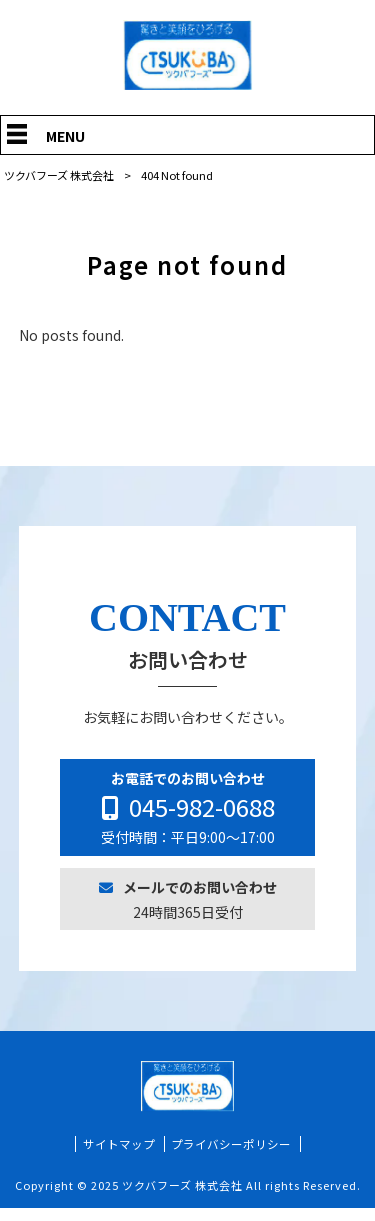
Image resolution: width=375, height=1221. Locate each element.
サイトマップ (119, 1156)
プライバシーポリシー (231, 1156)
